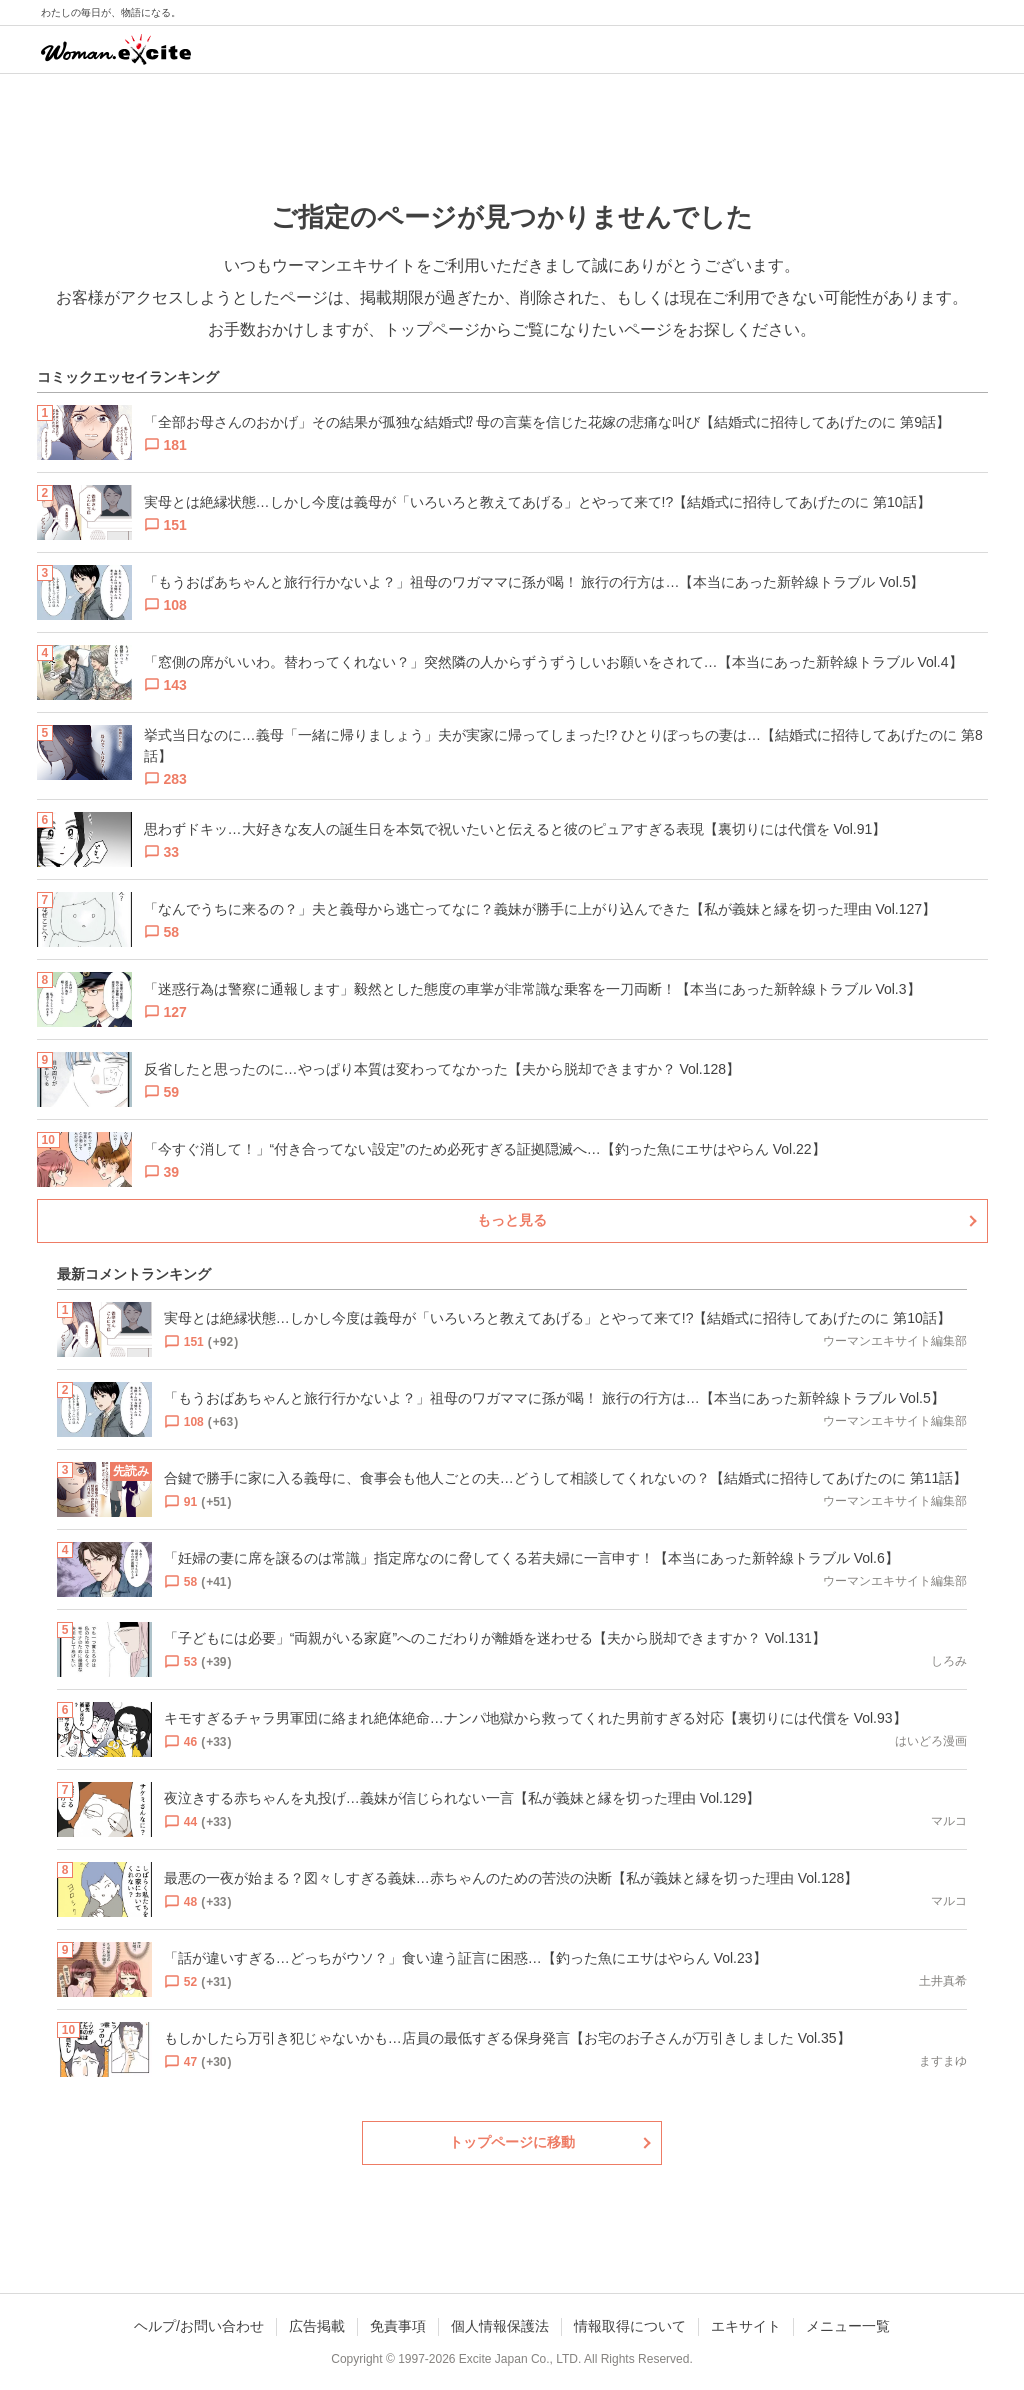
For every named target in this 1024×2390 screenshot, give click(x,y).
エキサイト (746, 2326)
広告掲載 (317, 2326)
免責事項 (398, 2326)
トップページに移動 (512, 2142)
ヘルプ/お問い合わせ (199, 2326)
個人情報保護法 (500, 2326)
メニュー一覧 (848, 2326)
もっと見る (512, 1220)
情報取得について (630, 2326)
